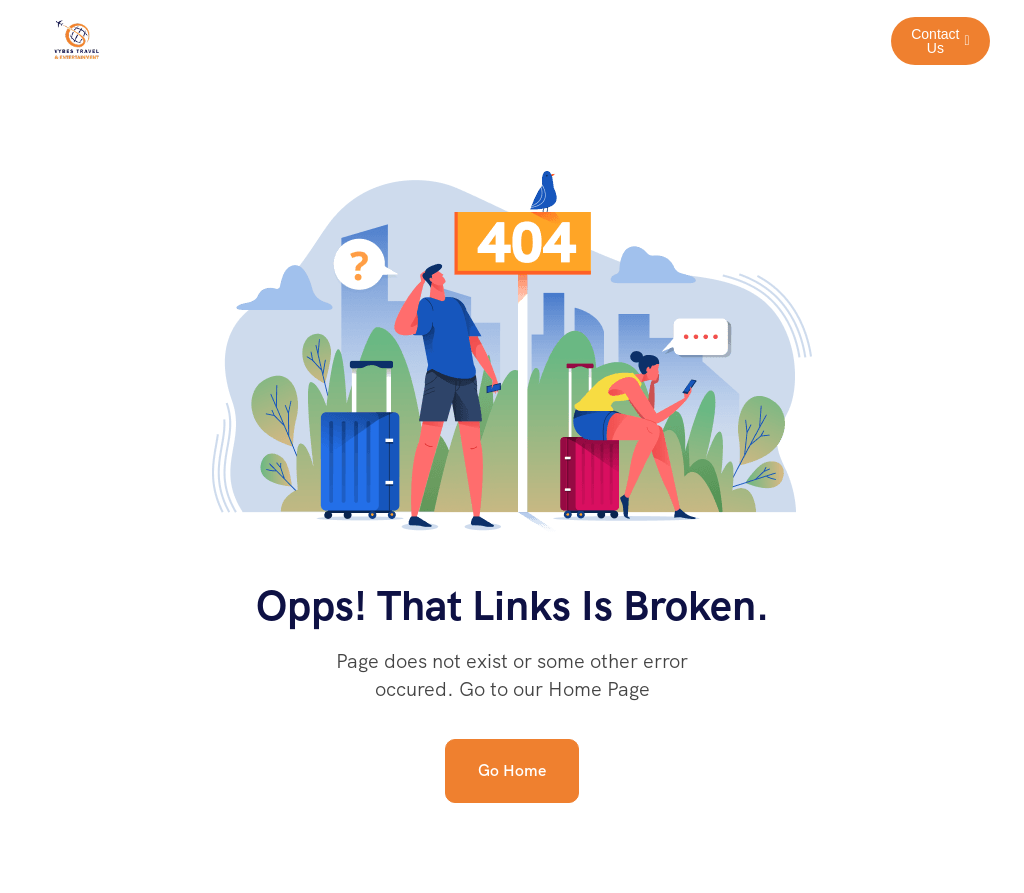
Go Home (512, 770)
